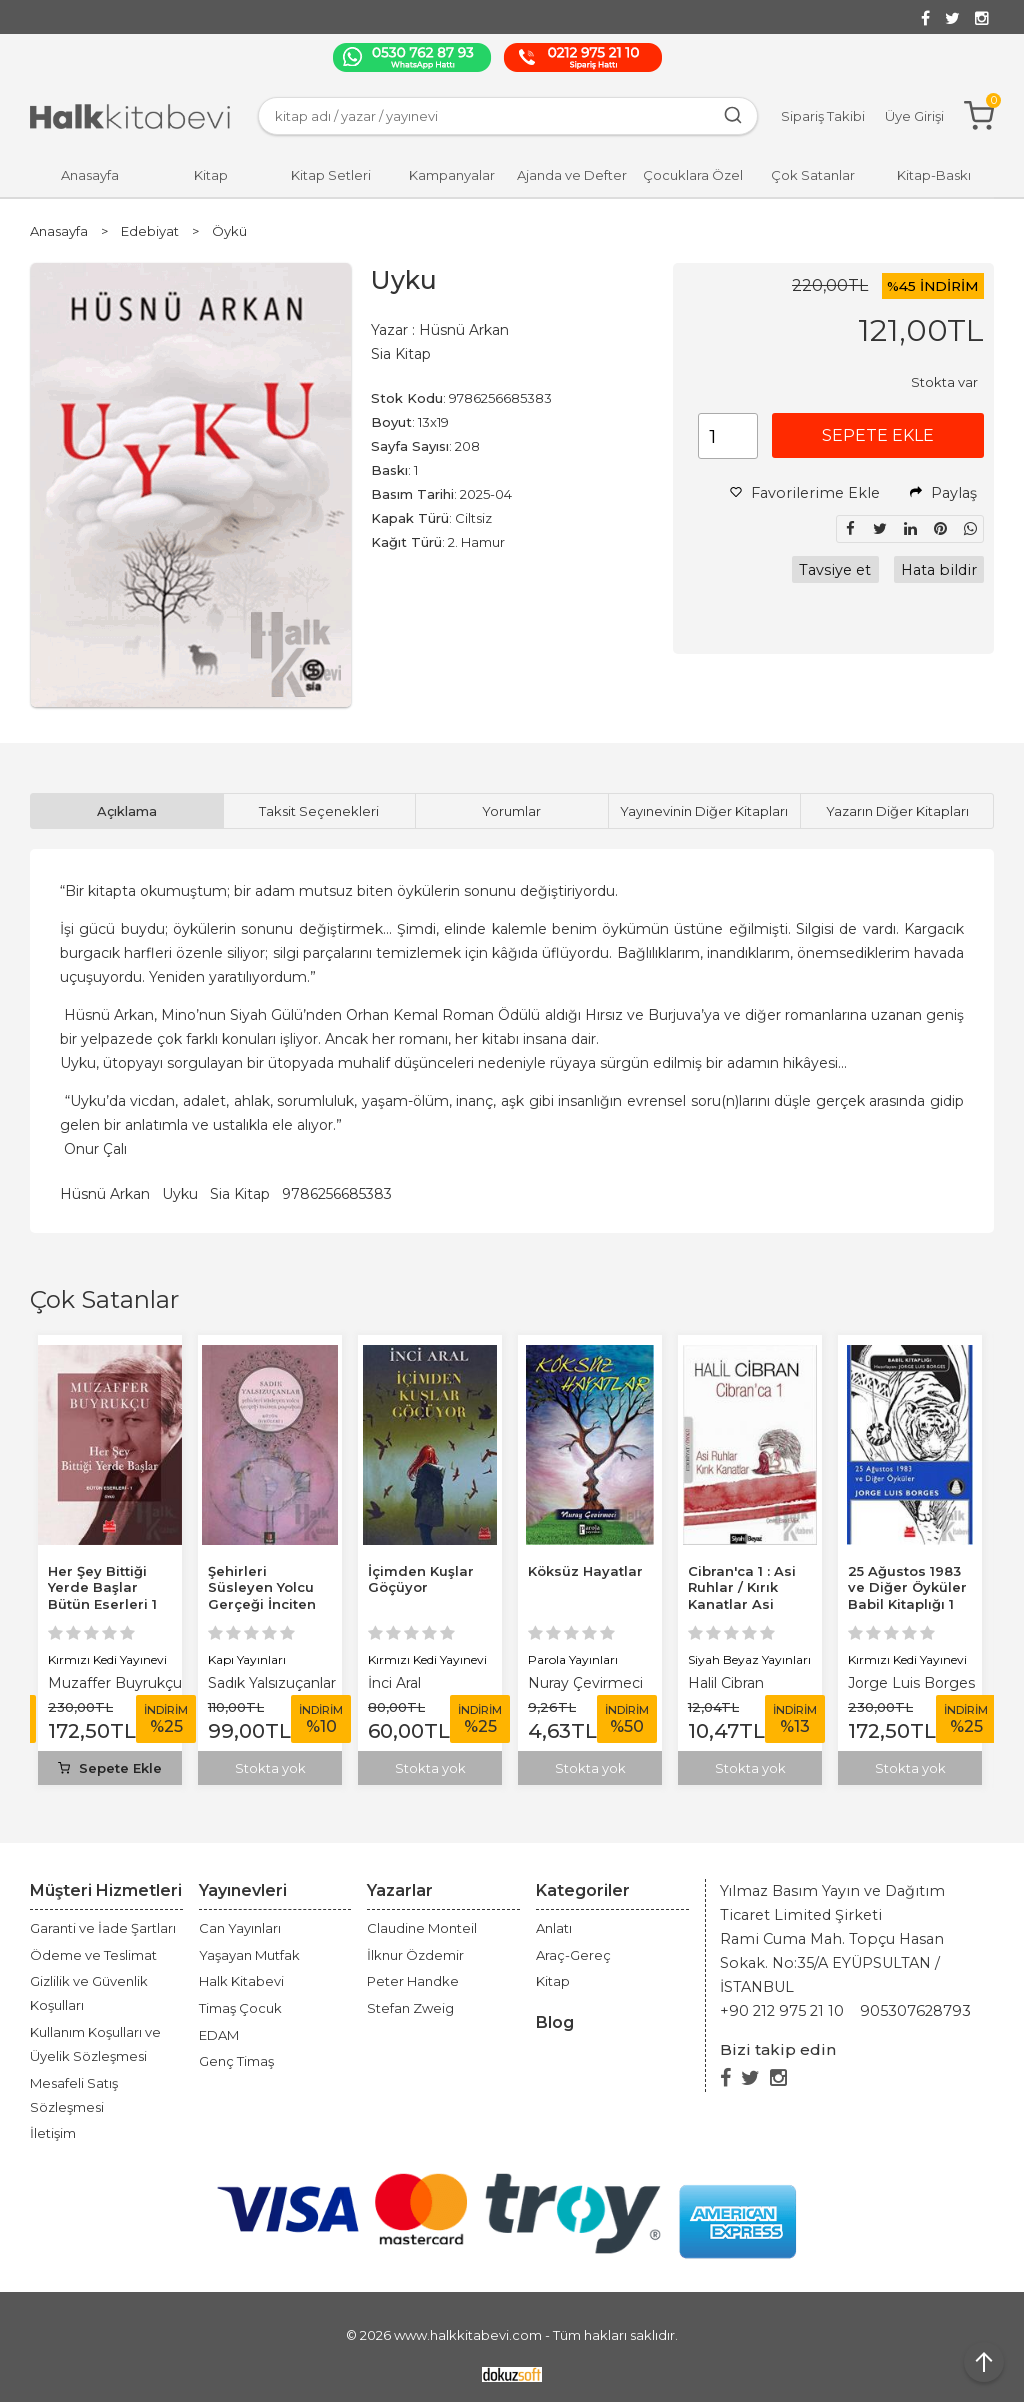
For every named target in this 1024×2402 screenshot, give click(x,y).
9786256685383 (337, 1194)
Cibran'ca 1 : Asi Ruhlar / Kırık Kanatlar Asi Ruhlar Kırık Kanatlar (742, 1605)
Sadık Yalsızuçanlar (272, 1683)
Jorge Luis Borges (911, 1683)
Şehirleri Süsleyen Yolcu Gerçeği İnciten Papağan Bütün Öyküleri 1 (262, 1605)
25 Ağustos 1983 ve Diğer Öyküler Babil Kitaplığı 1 (907, 1588)
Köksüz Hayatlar (585, 1571)
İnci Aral (394, 1683)
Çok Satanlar (104, 1299)
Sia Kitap (240, 1194)
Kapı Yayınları (247, 1659)
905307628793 (915, 2011)
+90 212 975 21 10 (782, 2011)
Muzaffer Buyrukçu (115, 1683)
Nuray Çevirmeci (585, 1683)
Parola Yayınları (573, 1659)
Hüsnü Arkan (105, 1194)
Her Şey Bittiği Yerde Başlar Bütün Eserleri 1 (102, 1588)
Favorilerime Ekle (805, 493)
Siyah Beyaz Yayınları (749, 1659)
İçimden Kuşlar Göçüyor (421, 1579)
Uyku (180, 1194)
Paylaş (943, 493)
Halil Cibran (726, 1683)
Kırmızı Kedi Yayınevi (107, 1659)
